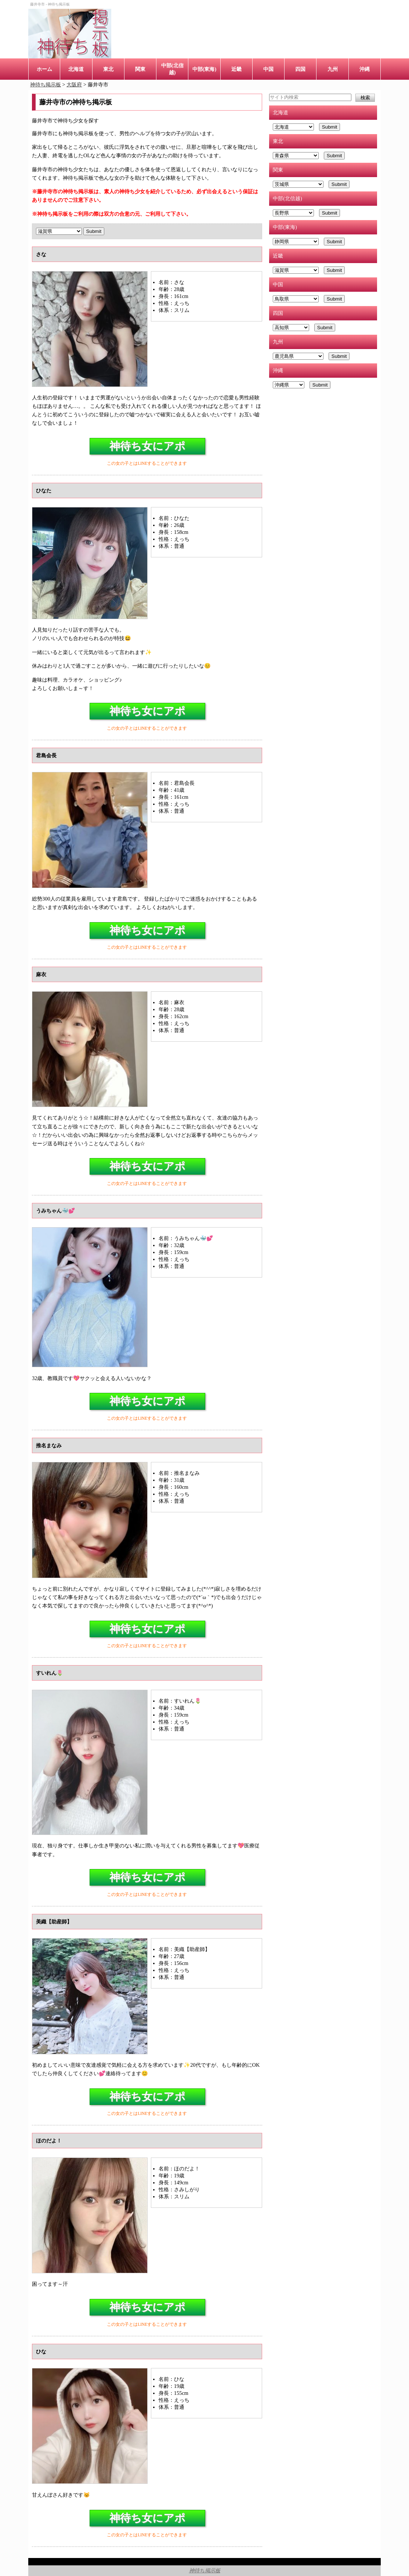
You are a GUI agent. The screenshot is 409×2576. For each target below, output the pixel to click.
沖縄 (364, 69)
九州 (332, 69)
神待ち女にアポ (147, 446)
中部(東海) (204, 69)
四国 (300, 69)
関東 (140, 69)
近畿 (236, 69)
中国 (268, 69)
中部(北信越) (172, 68)
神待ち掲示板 (204, 2570)
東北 (108, 69)
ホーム (44, 69)
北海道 (76, 69)
